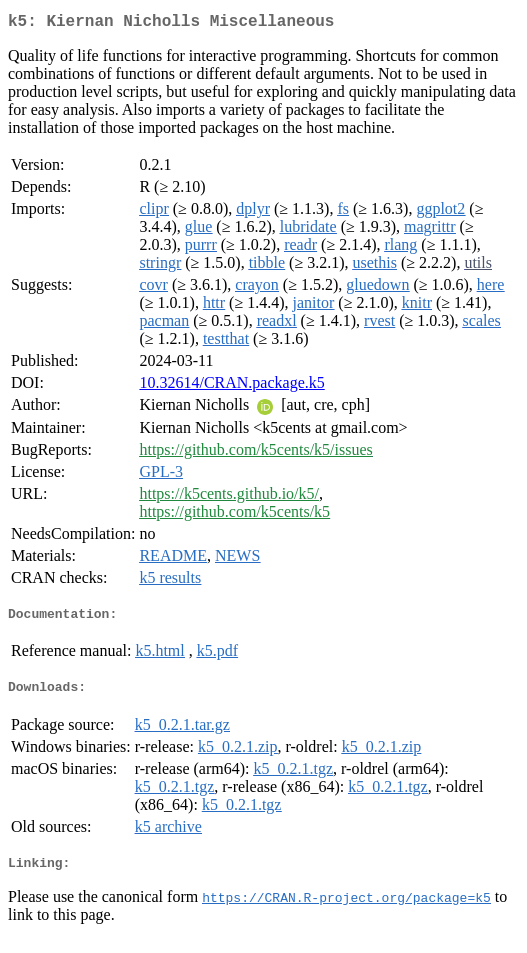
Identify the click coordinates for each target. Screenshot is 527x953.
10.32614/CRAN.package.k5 (231, 386)
